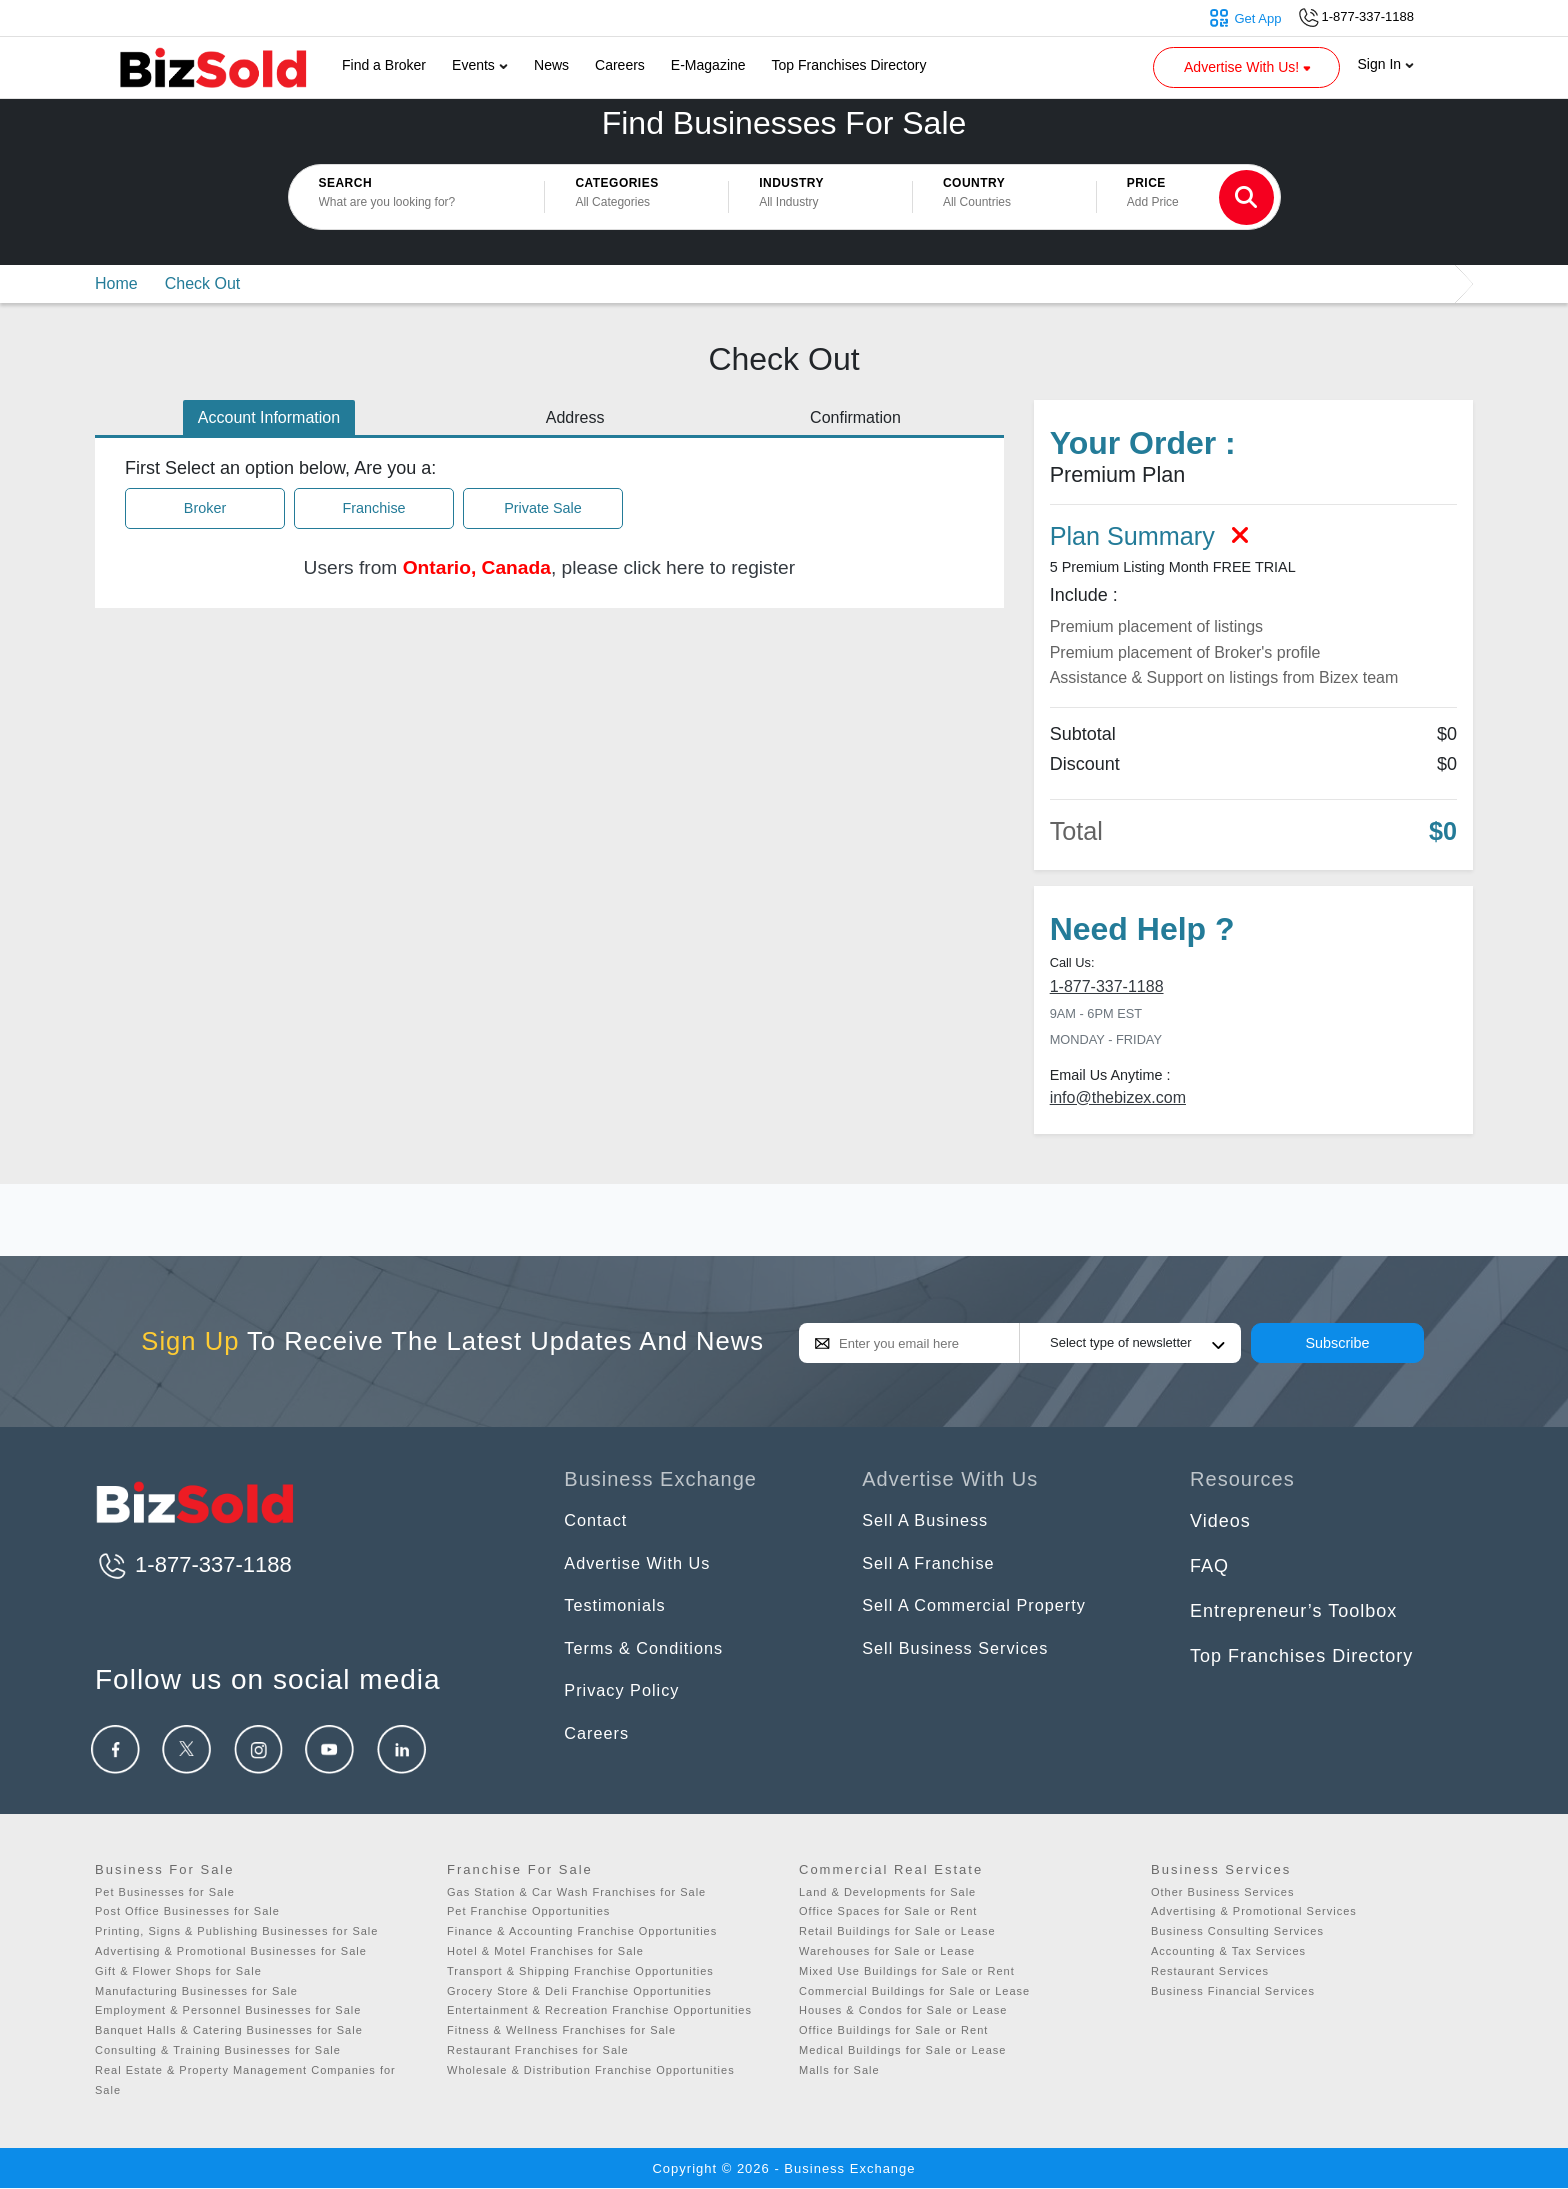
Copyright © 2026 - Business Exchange (783, 2168)
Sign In (1386, 64)
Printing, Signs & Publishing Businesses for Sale (236, 1931)
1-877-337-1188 (1107, 986)
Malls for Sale (839, 2070)
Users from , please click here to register (550, 567)
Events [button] (480, 65)
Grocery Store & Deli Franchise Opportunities (579, 1991)
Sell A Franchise (934, 1566)
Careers (620, 65)
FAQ (1209, 1566)
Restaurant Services (1210, 1971)
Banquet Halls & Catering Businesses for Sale (229, 2030)
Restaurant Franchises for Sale (538, 2050)
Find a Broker (384, 65)
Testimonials (619, 1611)
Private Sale (543, 506)
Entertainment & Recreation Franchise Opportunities (599, 2010)
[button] (636, 197)
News (551, 65)
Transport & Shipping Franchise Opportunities (580, 1971)
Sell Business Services (964, 1656)
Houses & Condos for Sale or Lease (903, 2010)
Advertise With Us (644, 1566)
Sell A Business (931, 1521)
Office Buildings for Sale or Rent (893, 2030)
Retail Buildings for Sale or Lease (897, 1931)
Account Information (269, 417)
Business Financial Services (1233, 1991)
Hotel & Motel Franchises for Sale (545, 1951)
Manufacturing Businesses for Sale (196, 1991)
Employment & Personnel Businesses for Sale (228, 2010)
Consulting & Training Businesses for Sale (218, 2050)
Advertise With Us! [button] (1249, 67)
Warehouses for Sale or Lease (887, 1951)
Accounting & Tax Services (1228, 1951)
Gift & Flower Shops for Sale (178, 1971)
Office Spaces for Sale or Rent (888, 1911)
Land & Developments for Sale (887, 1892)
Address (575, 417)
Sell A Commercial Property (984, 1611)
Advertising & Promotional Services (1254, 1911)
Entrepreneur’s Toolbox (1293, 1611)
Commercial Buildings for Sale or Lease (914, 1991)
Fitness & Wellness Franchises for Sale (561, 2030)
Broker (205, 506)
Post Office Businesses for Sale (187, 1911)
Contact (598, 1521)
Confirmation (855, 417)
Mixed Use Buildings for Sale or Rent (907, 1971)
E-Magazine (708, 65)
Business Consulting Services (1237, 1931)
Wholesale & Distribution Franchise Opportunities (591, 2070)
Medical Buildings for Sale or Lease (902, 2050)
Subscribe (1338, 1343)
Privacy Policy (627, 1700)
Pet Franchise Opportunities (528, 1911)
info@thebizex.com (1118, 1097)
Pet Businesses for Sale (165, 1892)
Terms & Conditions (651, 1656)
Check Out (203, 283)
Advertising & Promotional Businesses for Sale (231, 1951)
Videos (1220, 1521)
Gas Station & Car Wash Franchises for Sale (576, 1892)
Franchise (373, 506)
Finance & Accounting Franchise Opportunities (582, 1931)
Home (116, 283)
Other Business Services (1222, 1892)
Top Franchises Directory (849, 65)
